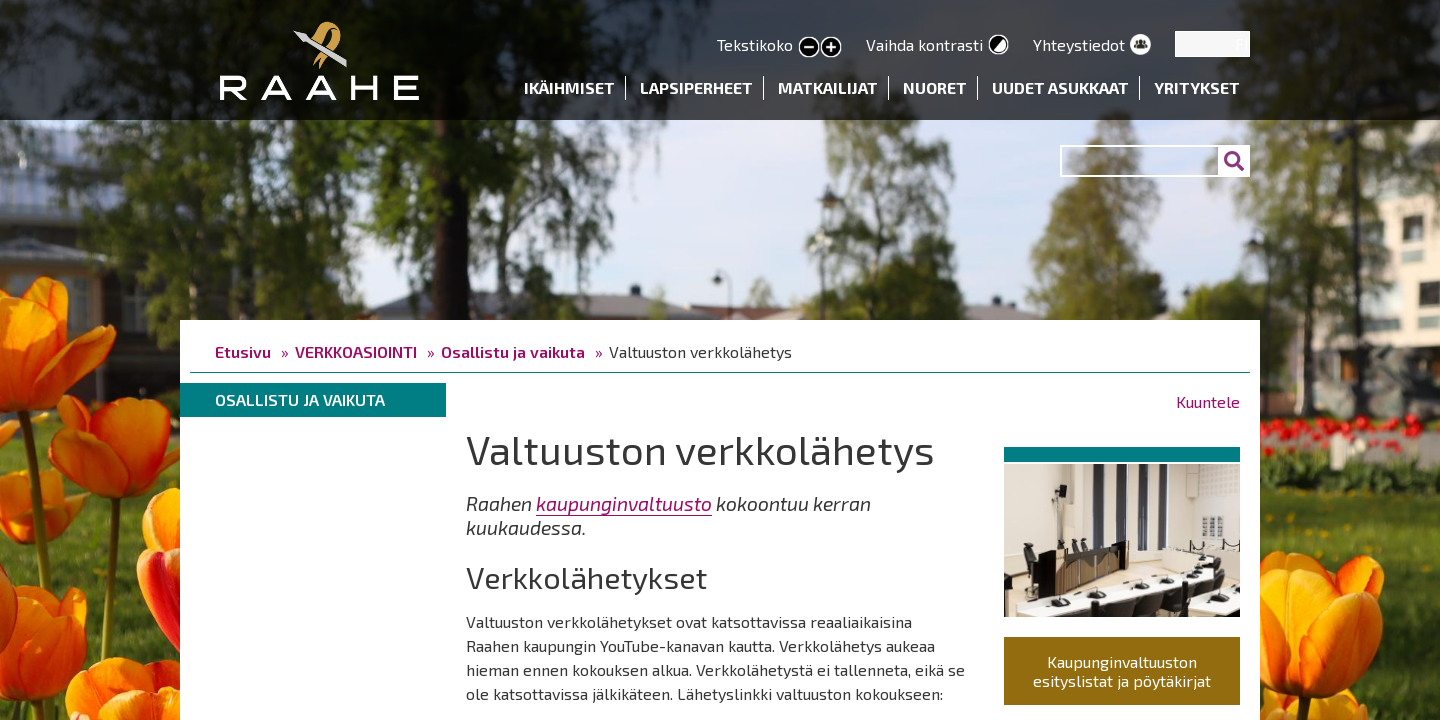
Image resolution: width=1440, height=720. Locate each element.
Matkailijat (828, 87)
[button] (1122, 536)
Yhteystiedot (1079, 44)
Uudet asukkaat (1060, 87)
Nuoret (935, 87)
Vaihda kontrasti (924, 44)
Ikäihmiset (569, 87)
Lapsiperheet (696, 87)
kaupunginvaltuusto (624, 503)
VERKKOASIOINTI (356, 351)
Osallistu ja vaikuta (513, 351)
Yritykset (1197, 87)
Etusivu (243, 351)
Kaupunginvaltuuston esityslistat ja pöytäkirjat (1122, 671)
